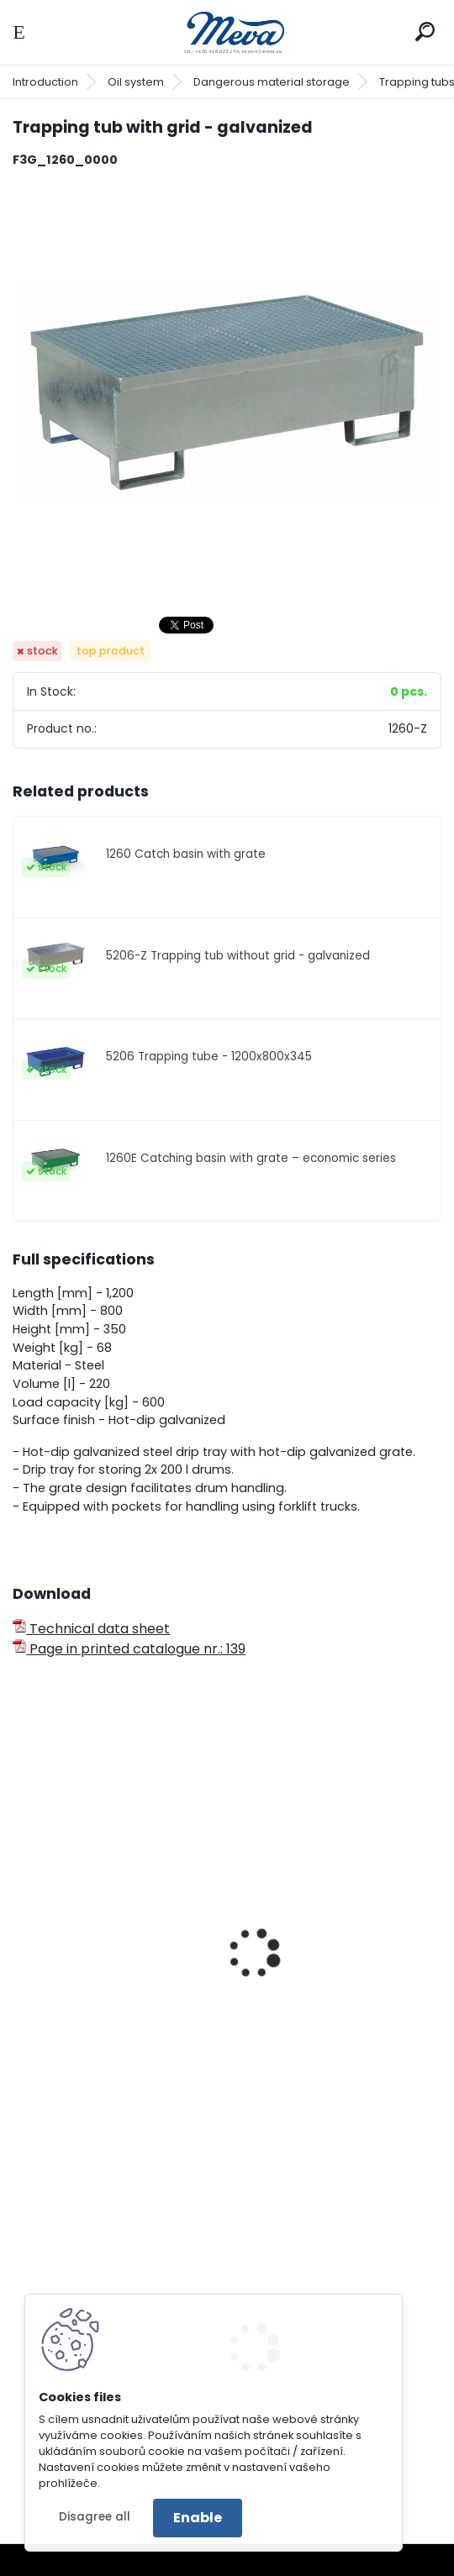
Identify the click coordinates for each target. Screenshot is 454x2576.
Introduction (45, 82)
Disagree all (94, 2517)
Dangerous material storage (271, 82)
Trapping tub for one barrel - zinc (113, 1936)
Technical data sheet (91, 1628)
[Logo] (227, 32)
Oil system (136, 82)
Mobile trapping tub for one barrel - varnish (335, 1936)
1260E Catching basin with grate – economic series (251, 1158)
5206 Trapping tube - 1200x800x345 (209, 1057)
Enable (197, 2517)
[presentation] (20, 1931)
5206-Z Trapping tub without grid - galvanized (238, 956)
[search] (425, 31)
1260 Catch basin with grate (186, 854)
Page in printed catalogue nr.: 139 (129, 1649)
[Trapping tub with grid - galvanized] (227, 391)
